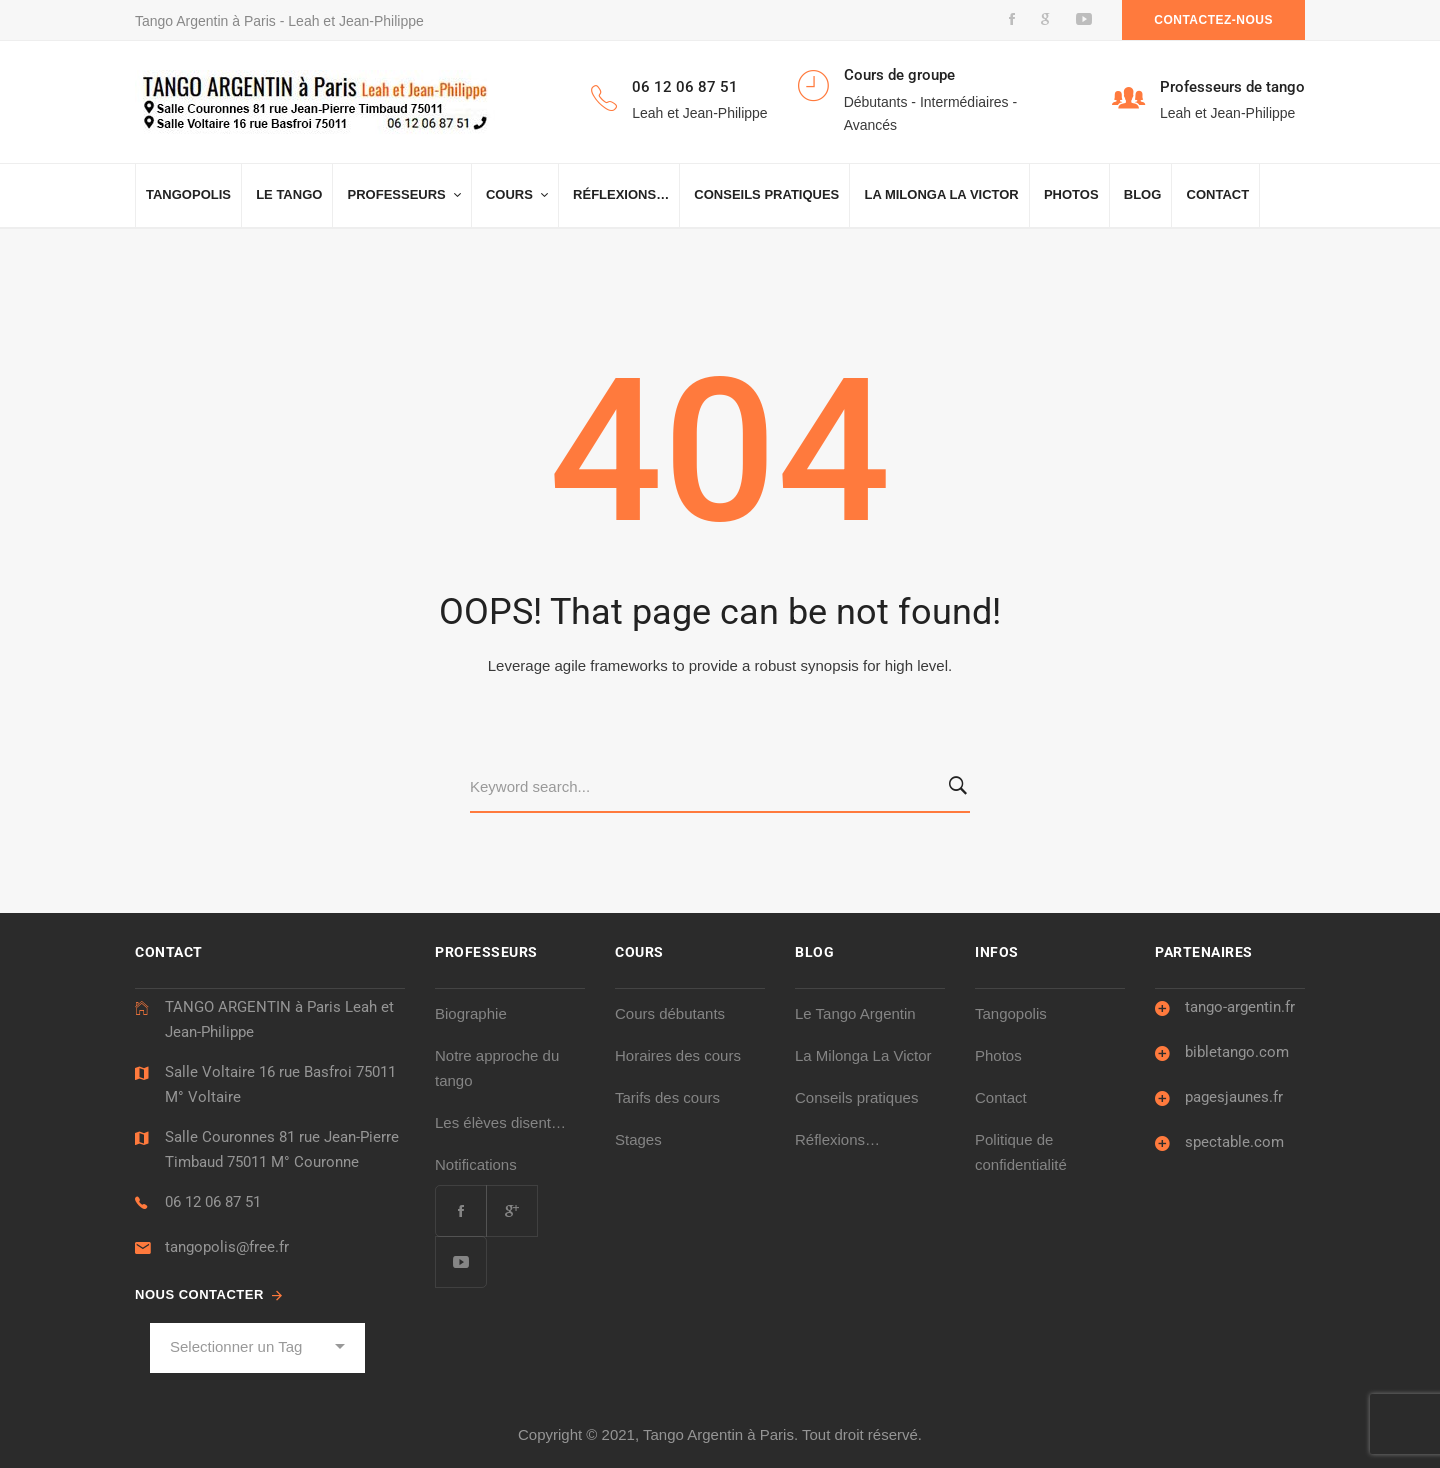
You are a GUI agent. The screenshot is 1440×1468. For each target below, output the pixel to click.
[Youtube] (461, 1262)
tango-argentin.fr (1240, 1007)
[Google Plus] (512, 1211)
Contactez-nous (1213, 20)
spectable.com (1234, 1142)
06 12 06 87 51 (213, 1202)
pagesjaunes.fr (1234, 1097)
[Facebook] (461, 1211)
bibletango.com (1237, 1052)
